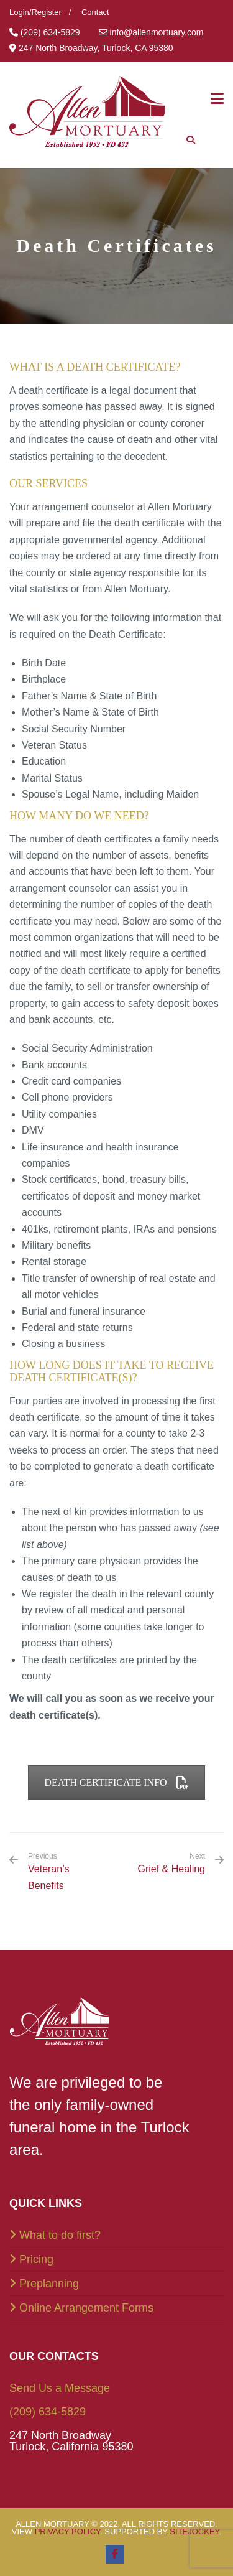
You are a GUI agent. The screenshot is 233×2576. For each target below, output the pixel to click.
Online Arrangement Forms (86, 2307)
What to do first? (60, 2235)
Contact (95, 12)
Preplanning (49, 2283)
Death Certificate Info (116, 1782)
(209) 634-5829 (47, 2412)
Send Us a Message (59, 2388)
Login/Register (35, 12)
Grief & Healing (172, 1869)
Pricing (36, 2259)
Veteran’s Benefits (67, 1871)
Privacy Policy (68, 2531)
